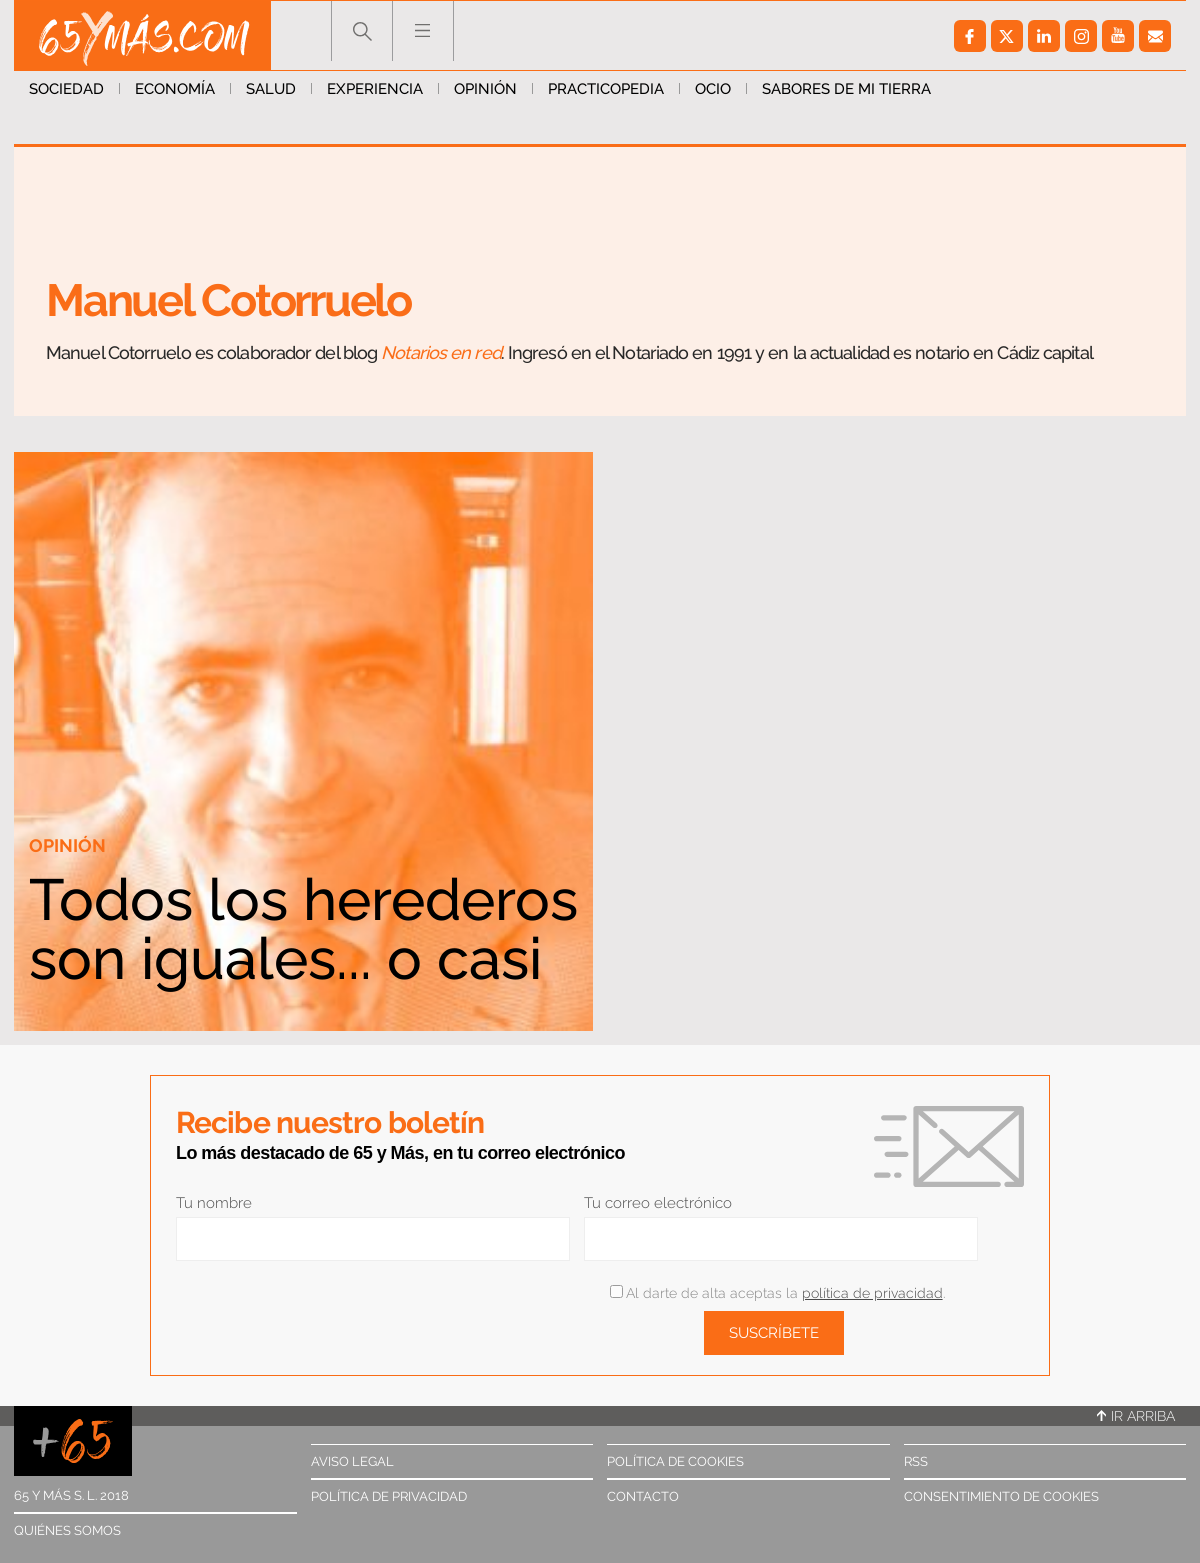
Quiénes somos (67, 1530)
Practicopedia (606, 89)
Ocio (713, 89)
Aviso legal (352, 1461)
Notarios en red (441, 352)
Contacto (643, 1496)
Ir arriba (1136, 1416)
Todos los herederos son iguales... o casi (303, 928)
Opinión (485, 89)
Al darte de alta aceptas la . (777, 1293)
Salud (271, 89)
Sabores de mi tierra (846, 89)
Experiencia (375, 89)
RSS (916, 1461)
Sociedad (66, 89)
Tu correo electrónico (658, 1203)
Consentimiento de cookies (1001, 1496)
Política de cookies (675, 1461)
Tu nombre (214, 1203)
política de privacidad (872, 1293)
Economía (175, 89)
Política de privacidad (389, 1496)
